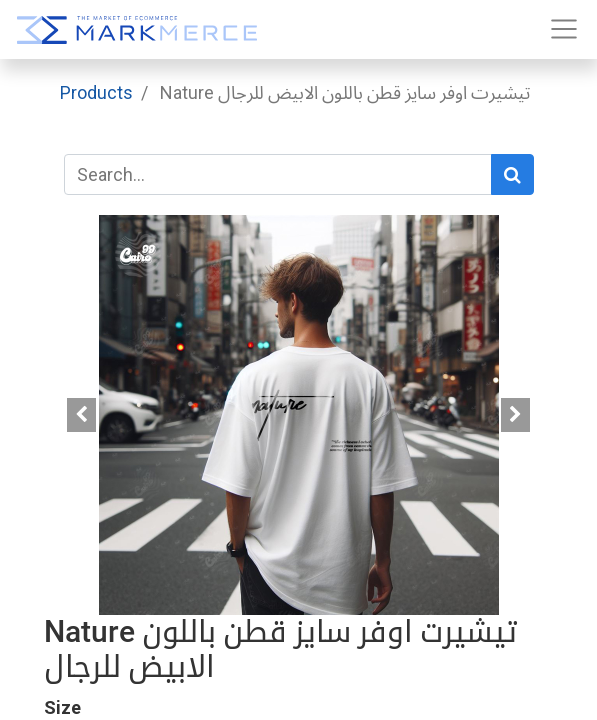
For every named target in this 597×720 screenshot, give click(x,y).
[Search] (512, 174)
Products (96, 92)
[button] (82, 415)
